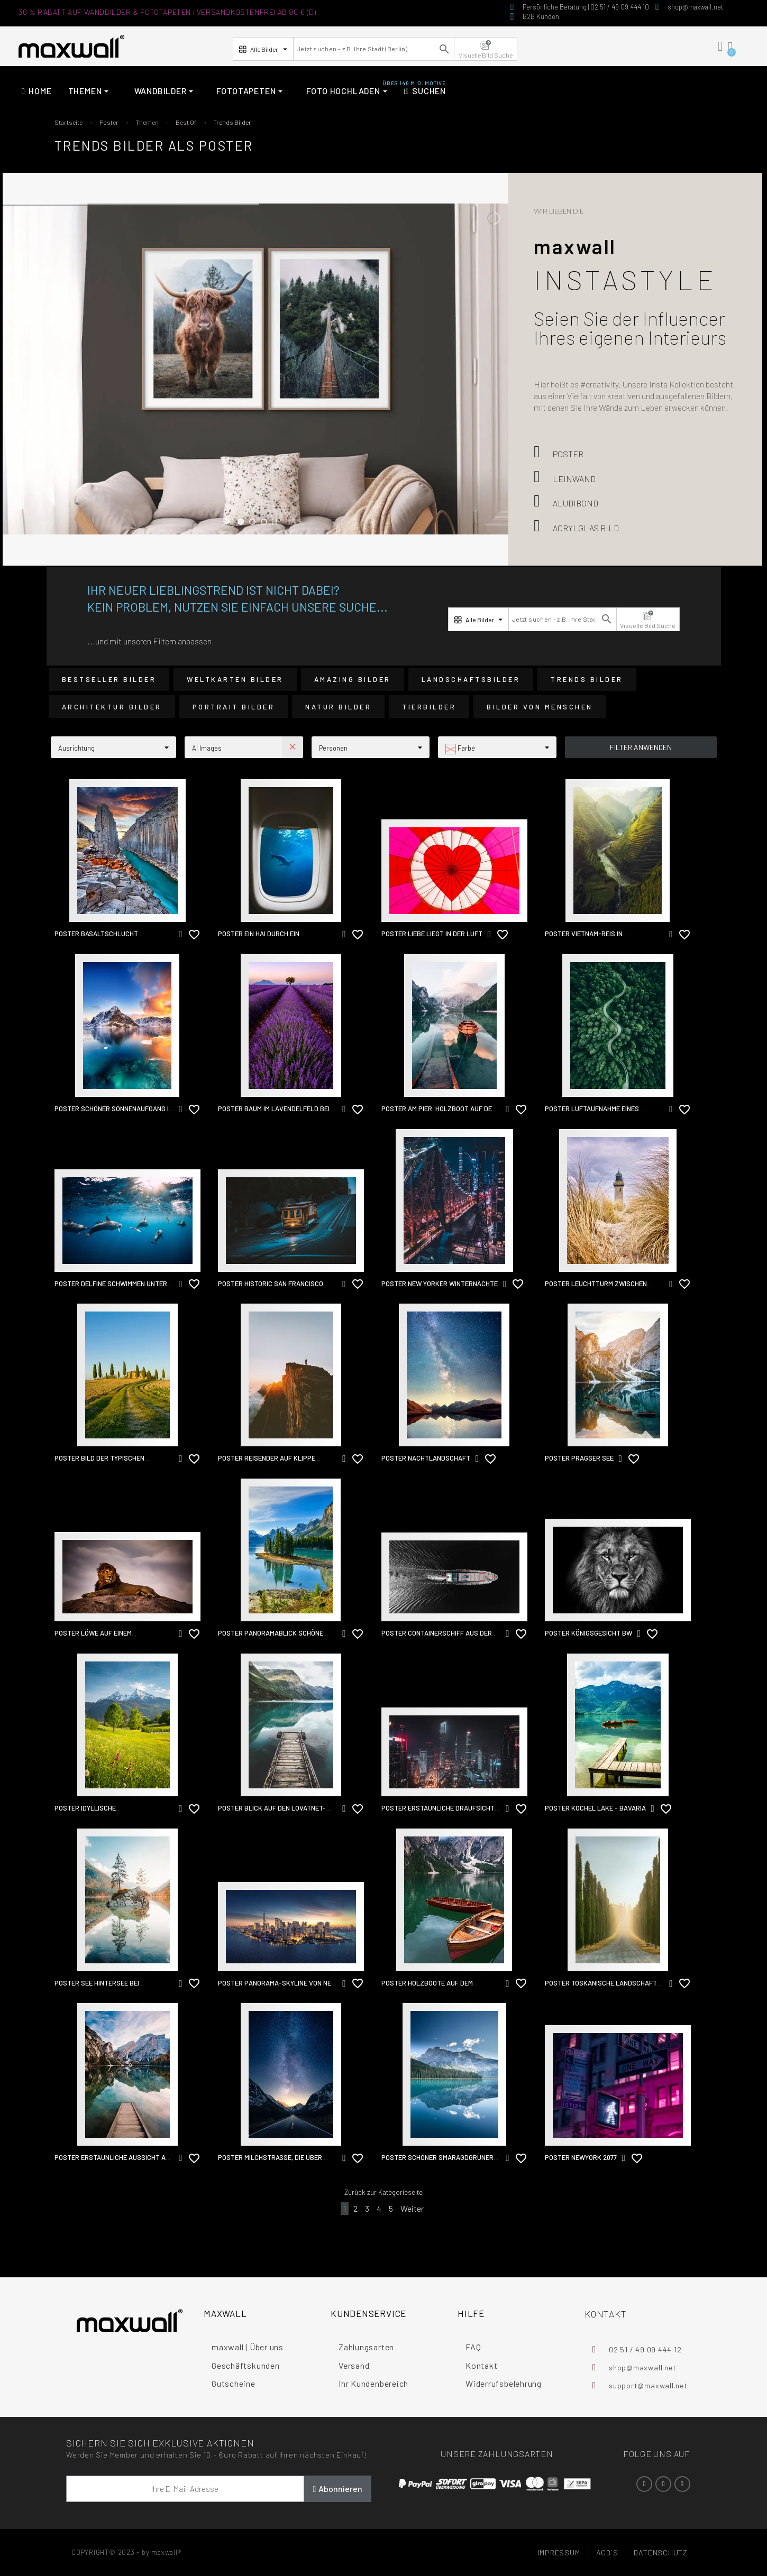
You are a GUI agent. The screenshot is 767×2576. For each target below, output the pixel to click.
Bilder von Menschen (540, 707)
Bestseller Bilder (109, 679)
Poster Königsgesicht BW (588, 1633)
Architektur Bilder (112, 707)
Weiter (412, 2208)
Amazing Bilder (352, 679)
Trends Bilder (587, 679)
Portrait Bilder (234, 707)
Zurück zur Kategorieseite (383, 2192)
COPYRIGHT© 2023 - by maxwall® (126, 2552)
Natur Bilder (338, 707)
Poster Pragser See (579, 1458)
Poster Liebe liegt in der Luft (431, 933)
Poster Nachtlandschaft (425, 1458)
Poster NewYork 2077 (581, 2157)
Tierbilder (429, 707)
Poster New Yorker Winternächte (439, 1283)
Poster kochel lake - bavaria (595, 1808)
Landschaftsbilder (471, 679)
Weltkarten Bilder (235, 679)
